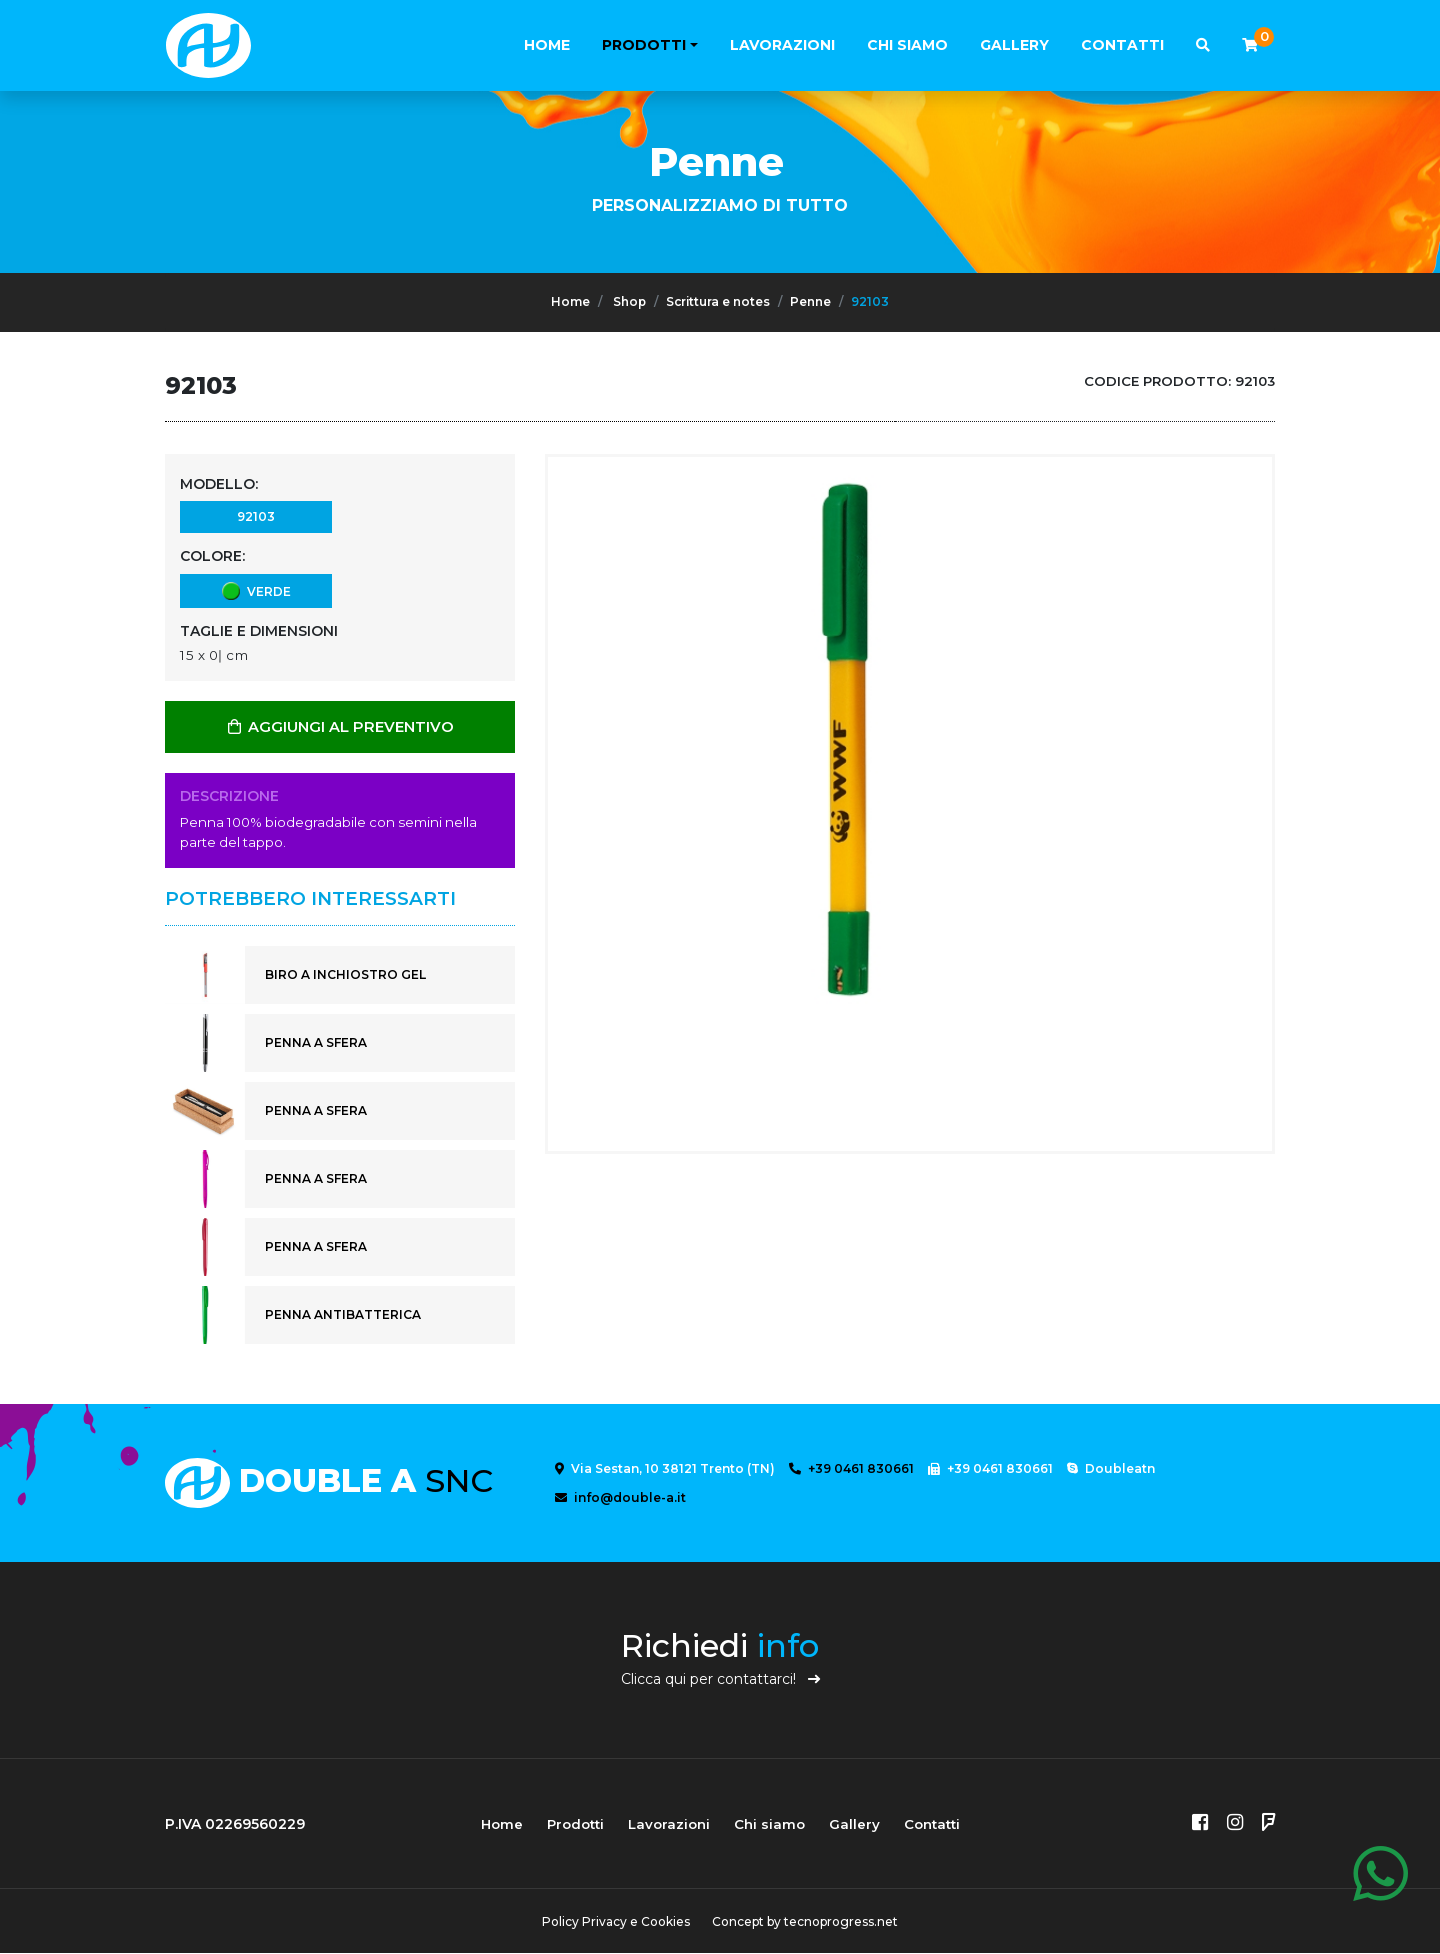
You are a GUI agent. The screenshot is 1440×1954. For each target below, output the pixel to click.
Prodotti (644, 45)
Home (547, 45)
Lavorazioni (782, 45)
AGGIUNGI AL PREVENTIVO (340, 727)
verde (255, 590)
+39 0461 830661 (851, 1469)
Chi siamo (907, 45)
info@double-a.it (620, 1498)
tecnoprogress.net (842, 1922)
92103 (255, 515)
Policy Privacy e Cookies (615, 1922)
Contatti (1122, 45)
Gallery (1014, 45)
